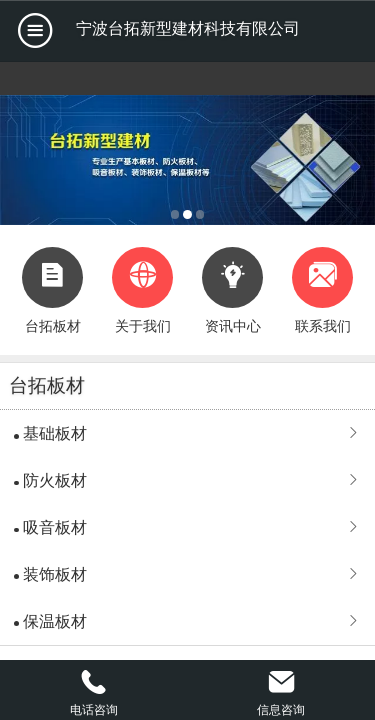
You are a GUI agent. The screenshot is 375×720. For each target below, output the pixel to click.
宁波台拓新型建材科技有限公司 (188, 28)
